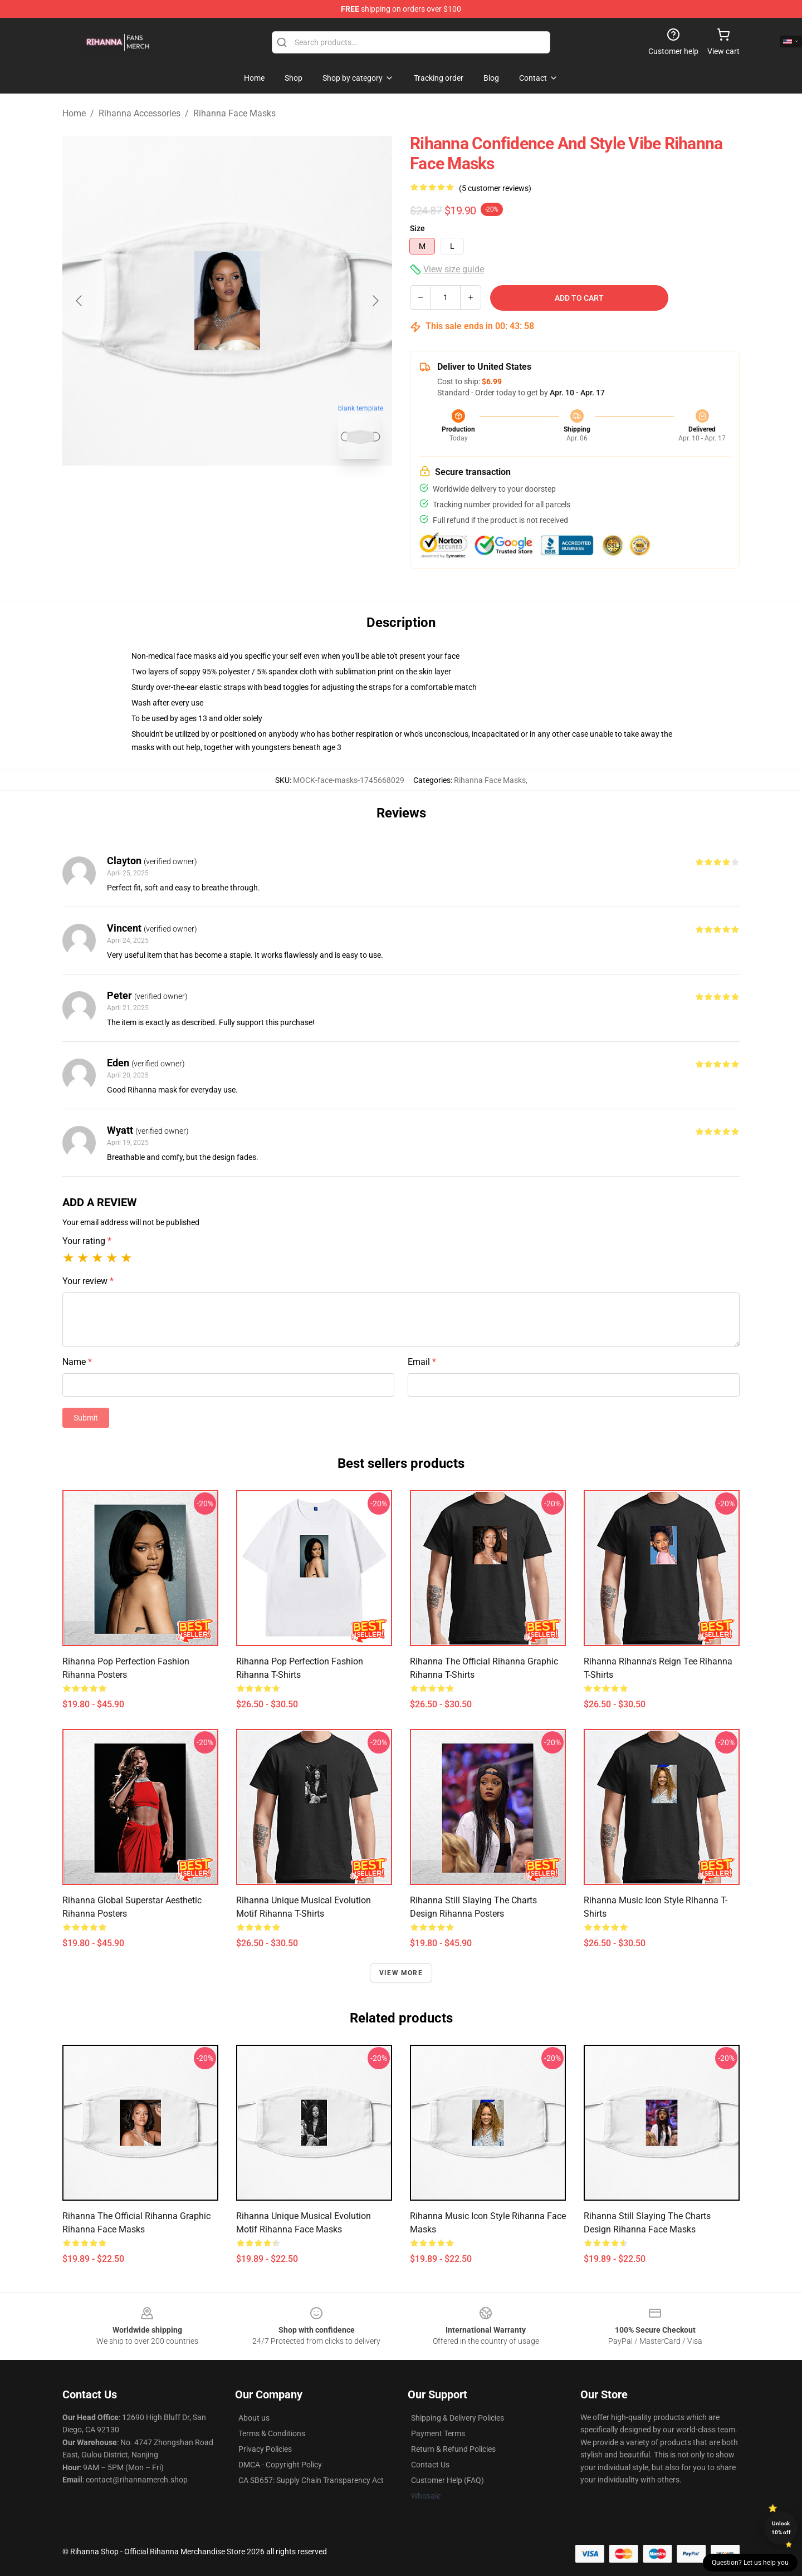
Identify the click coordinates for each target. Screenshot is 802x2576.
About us (254, 2417)
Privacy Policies (265, 2449)
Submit (86, 1417)
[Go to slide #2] (256, 492)
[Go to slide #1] (198, 492)
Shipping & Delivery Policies (457, 2417)
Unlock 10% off (781, 2527)
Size (417, 228)
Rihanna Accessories (139, 113)
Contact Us (430, 2464)
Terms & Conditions (271, 2433)
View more (401, 1973)
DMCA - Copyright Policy (280, 2464)
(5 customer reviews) (495, 188)
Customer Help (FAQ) (447, 2480)
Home (74, 113)
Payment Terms (438, 2433)
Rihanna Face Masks (234, 113)
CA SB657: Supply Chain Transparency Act (311, 2480)
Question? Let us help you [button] (750, 2563)
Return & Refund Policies (453, 2449)
